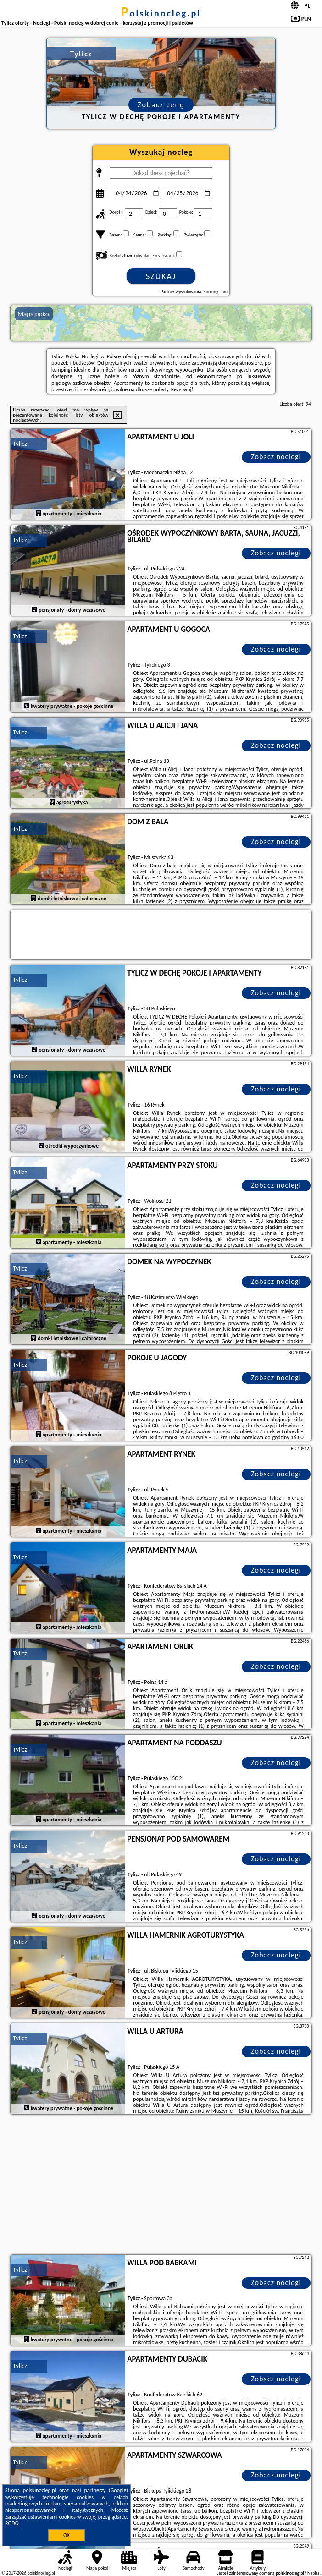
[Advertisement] (160, 2185)
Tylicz (20, 444)
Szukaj (161, 276)
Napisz (313, 2573)
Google (119, 2490)
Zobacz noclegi (276, 456)
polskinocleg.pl (161, 13)
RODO (12, 2523)
